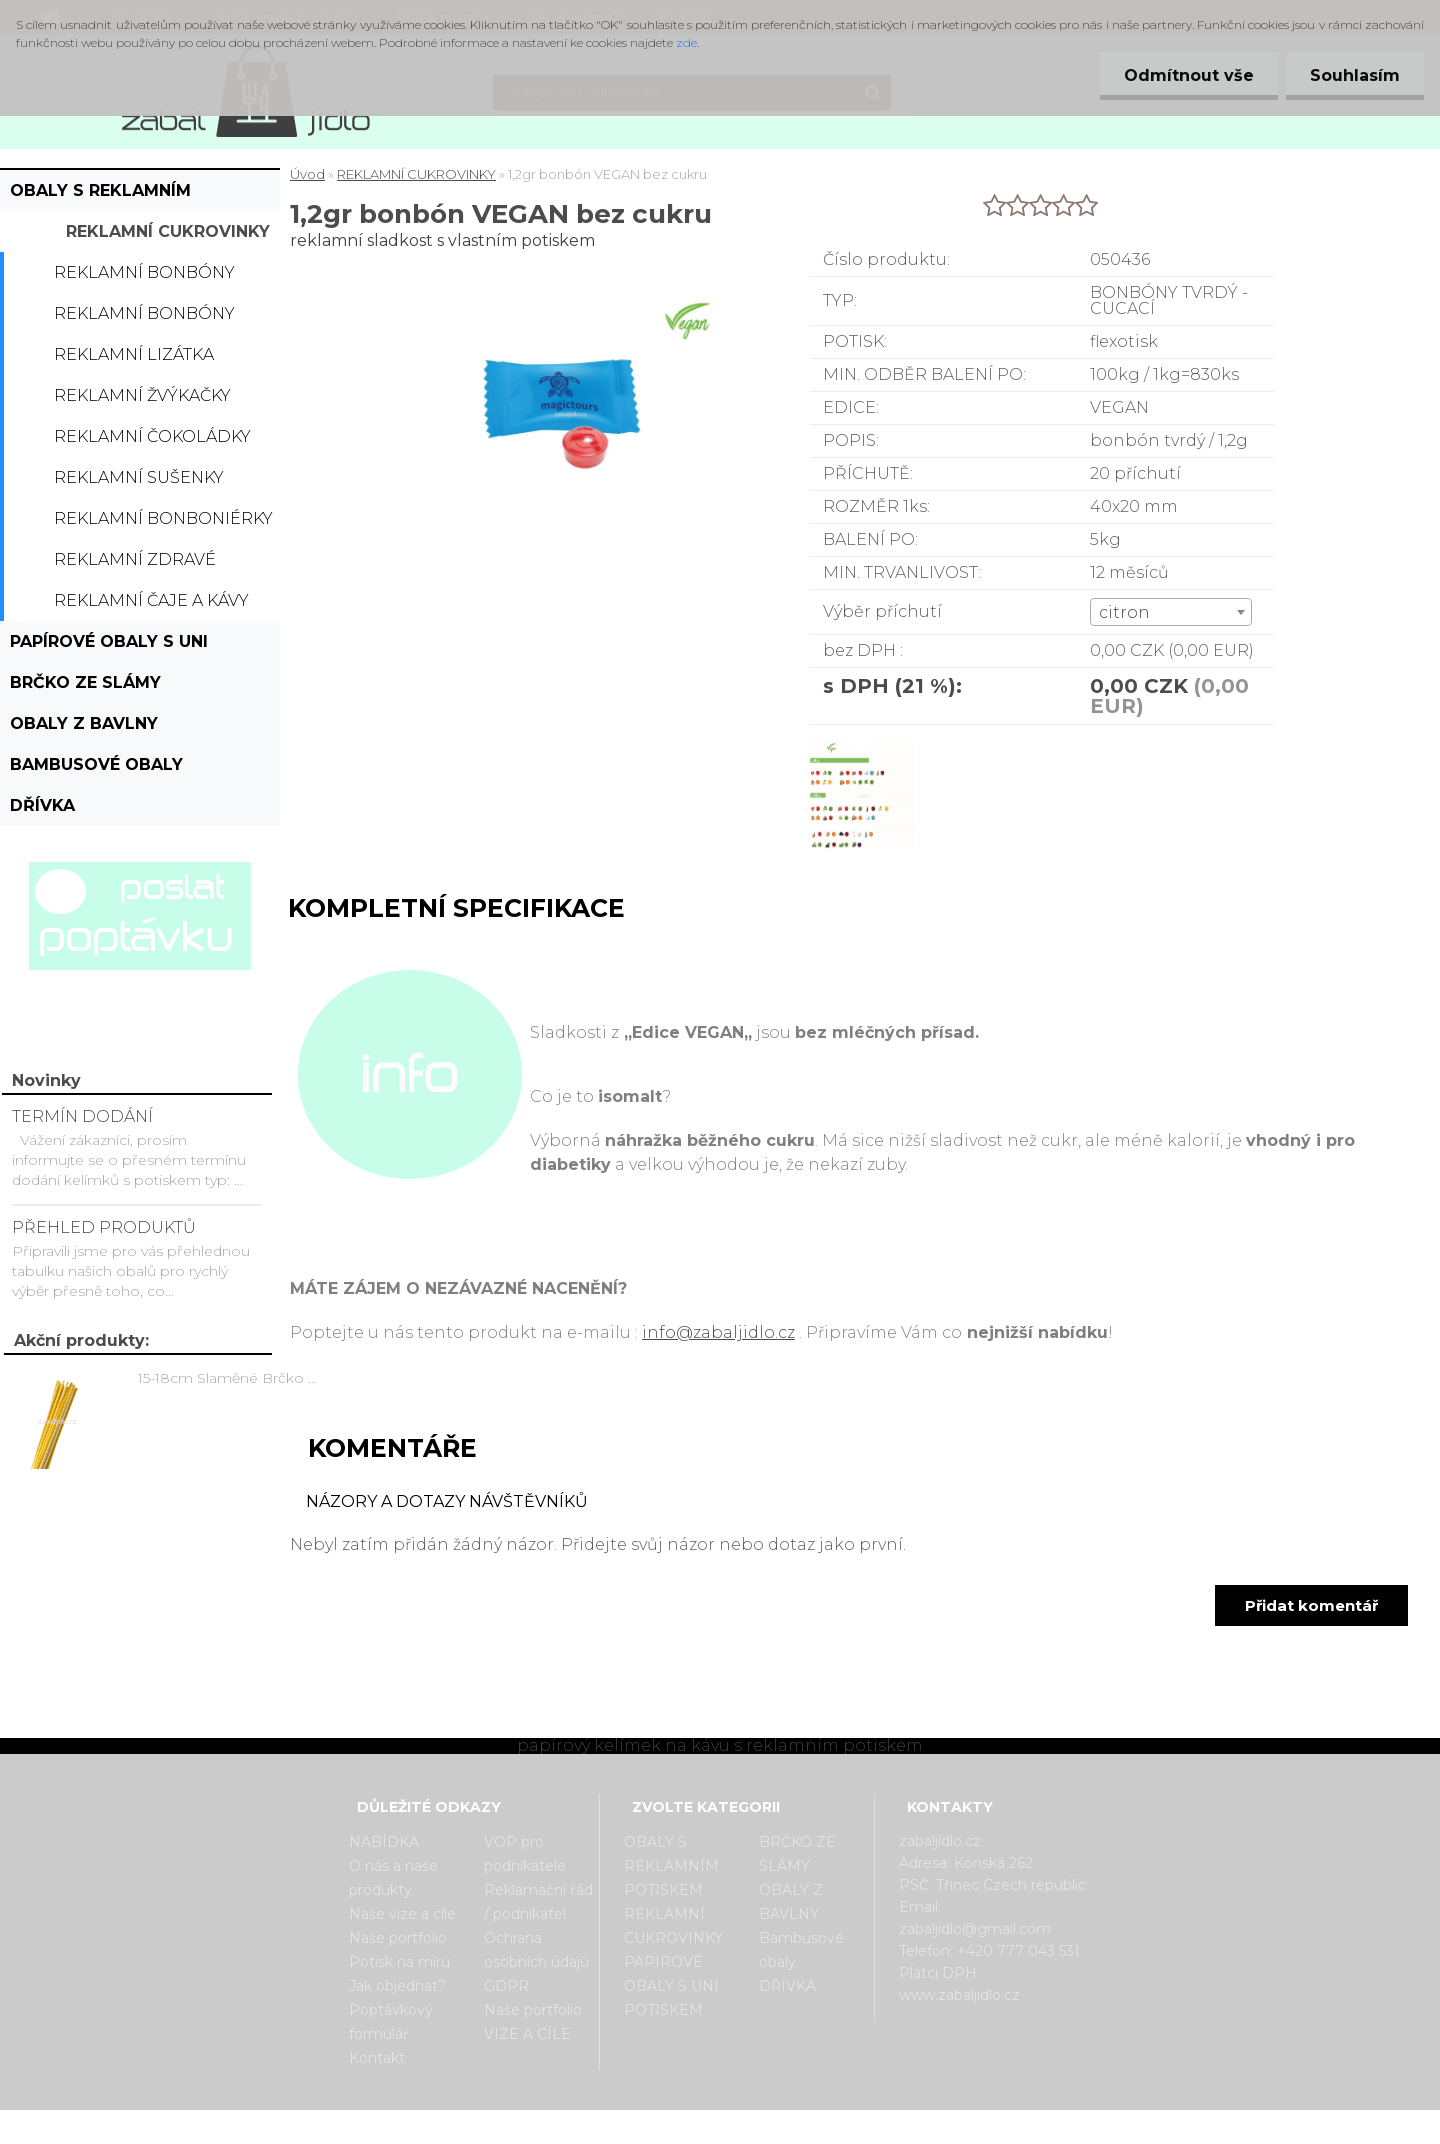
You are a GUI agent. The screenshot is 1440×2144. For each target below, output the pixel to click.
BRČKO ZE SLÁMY (85, 682)
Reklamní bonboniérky (163, 518)
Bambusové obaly (96, 764)
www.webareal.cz (799, 2127)
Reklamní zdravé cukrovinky (135, 565)
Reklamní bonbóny (144, 272)
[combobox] (1171, 612)
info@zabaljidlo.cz (718, 1332)
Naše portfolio (398, 1938)
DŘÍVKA (42, 805)
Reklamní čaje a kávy (151, 600)
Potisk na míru (399, 1962)
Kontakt (377, 2058)
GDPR (506, 1986)
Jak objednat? (397, 1986)
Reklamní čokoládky (152, 436)
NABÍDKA (384, 1842)
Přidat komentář (1311, 1605)
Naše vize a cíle (402, 1914)
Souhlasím (1354, 75)
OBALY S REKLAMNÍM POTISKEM (100, 196)
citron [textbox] (1124, 612)
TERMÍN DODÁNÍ (82, 1116)
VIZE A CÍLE (527, 2034)
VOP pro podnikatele (525, 1854)
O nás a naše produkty (393, 1878)
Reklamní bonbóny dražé (144, 319)
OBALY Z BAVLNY (84, 723)
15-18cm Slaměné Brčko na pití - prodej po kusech (231, 1378)
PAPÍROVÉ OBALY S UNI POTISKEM (109, 647)
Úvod (307, 174)
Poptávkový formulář (391, 2022)
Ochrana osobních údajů (536, 1950)
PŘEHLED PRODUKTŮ (104, 1227)
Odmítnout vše (1186, 75)
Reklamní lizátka (134, 354)
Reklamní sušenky (139, 477)
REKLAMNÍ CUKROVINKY (168, 231)
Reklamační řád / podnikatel (538, 1902)
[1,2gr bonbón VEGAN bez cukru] (860, 742)
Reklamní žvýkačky (142, 395)
